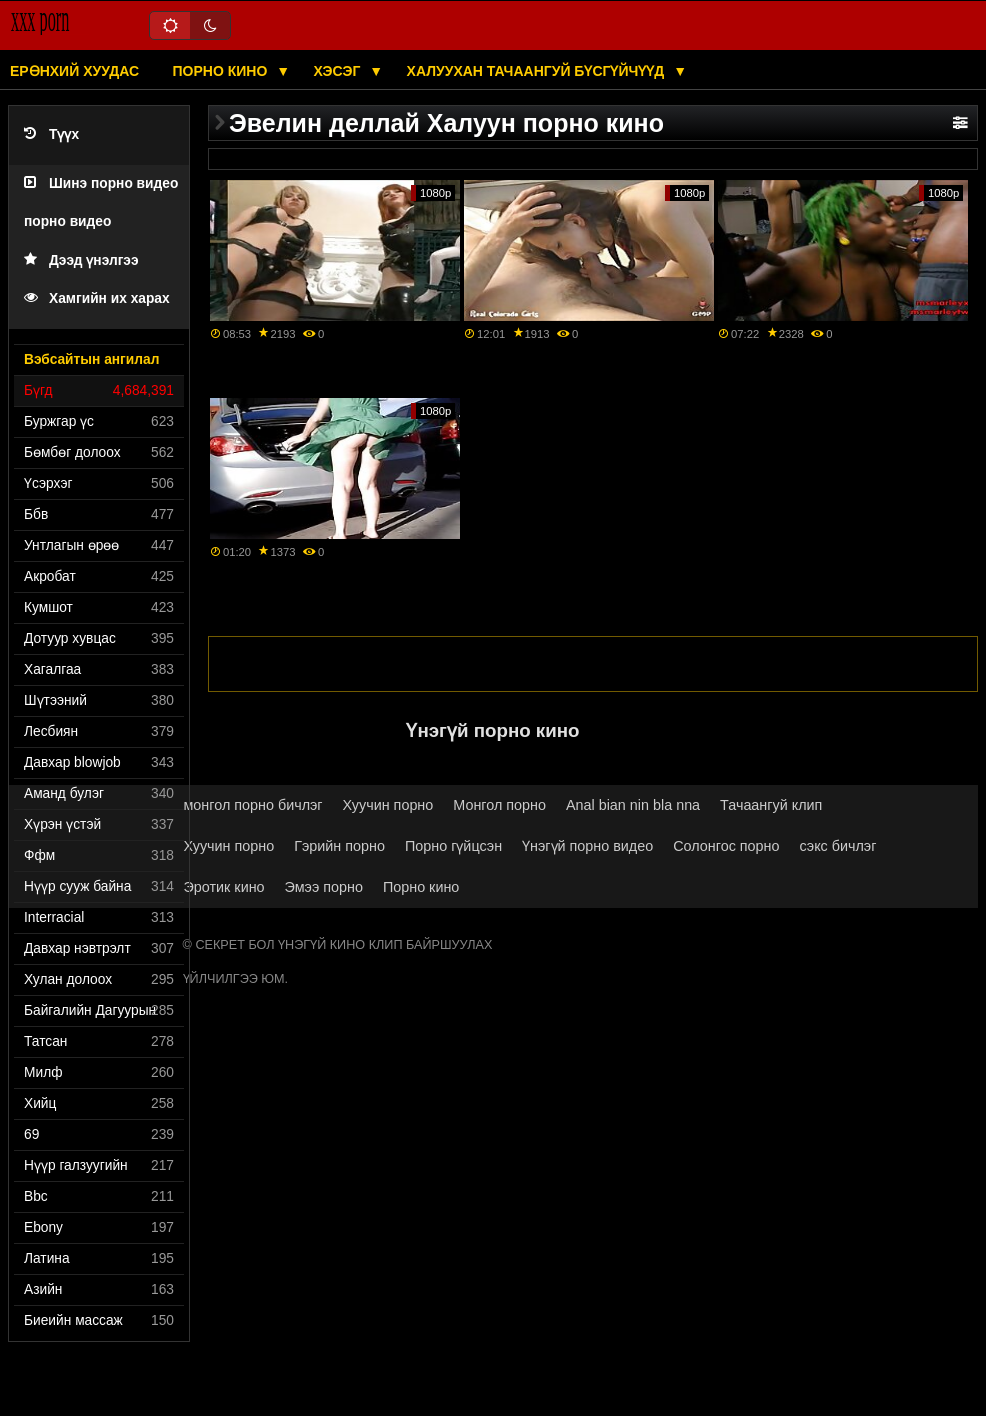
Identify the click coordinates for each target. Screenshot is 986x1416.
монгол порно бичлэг (253, 805)
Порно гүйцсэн (453, 846)
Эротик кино (224, 887)
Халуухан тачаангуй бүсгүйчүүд (538, 71)
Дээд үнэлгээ (81, 260)
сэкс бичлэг (837, 846)
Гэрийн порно (339, 846)
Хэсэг (339, 71)
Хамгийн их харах (97, 298)
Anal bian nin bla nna (633, 805)
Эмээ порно (324, 887)
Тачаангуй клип (771, 805)
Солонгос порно (726, 846)
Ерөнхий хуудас (74, 71)
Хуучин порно (388, 805)
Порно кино (222, 71)
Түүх (51, 134)
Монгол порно (499, 805)
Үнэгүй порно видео (587, 846)
